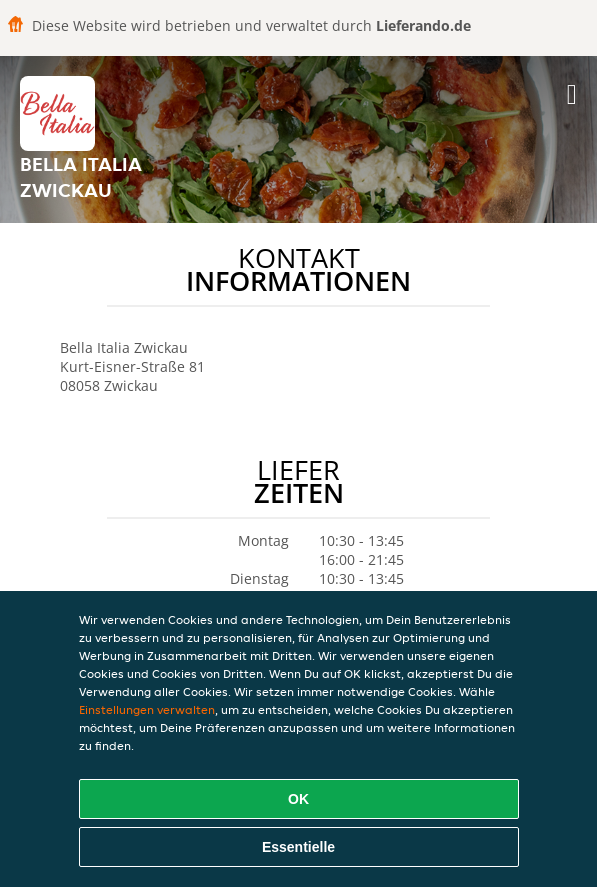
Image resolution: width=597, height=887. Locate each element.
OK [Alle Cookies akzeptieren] (298, 799)
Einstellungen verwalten (147, 709)
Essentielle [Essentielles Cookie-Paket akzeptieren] (298, 847)
